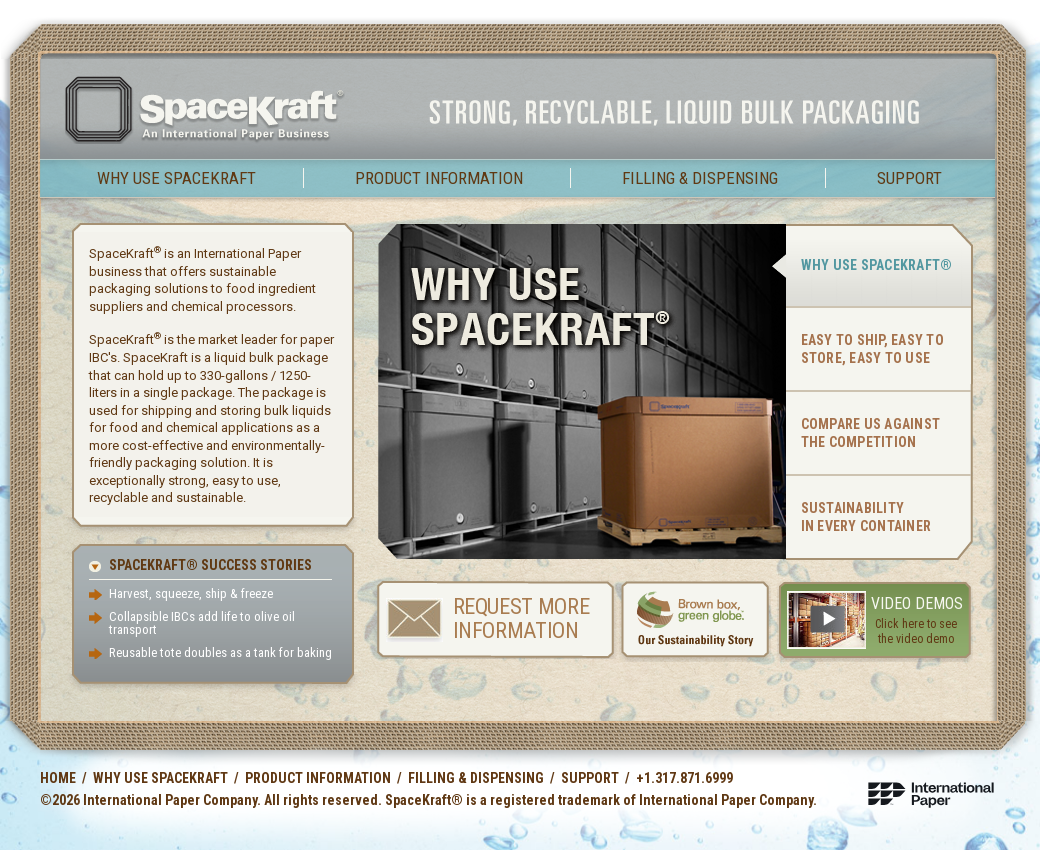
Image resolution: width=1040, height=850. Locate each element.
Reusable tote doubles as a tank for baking (220, 652)
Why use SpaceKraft (176, 178)
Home (58, 778)
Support (909, 178)
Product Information (439, 178)
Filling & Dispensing (700, 178)
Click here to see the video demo (916, 631)
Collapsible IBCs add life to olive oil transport (202, 623)
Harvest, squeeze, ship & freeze (191, 593)
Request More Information (521, 618)
